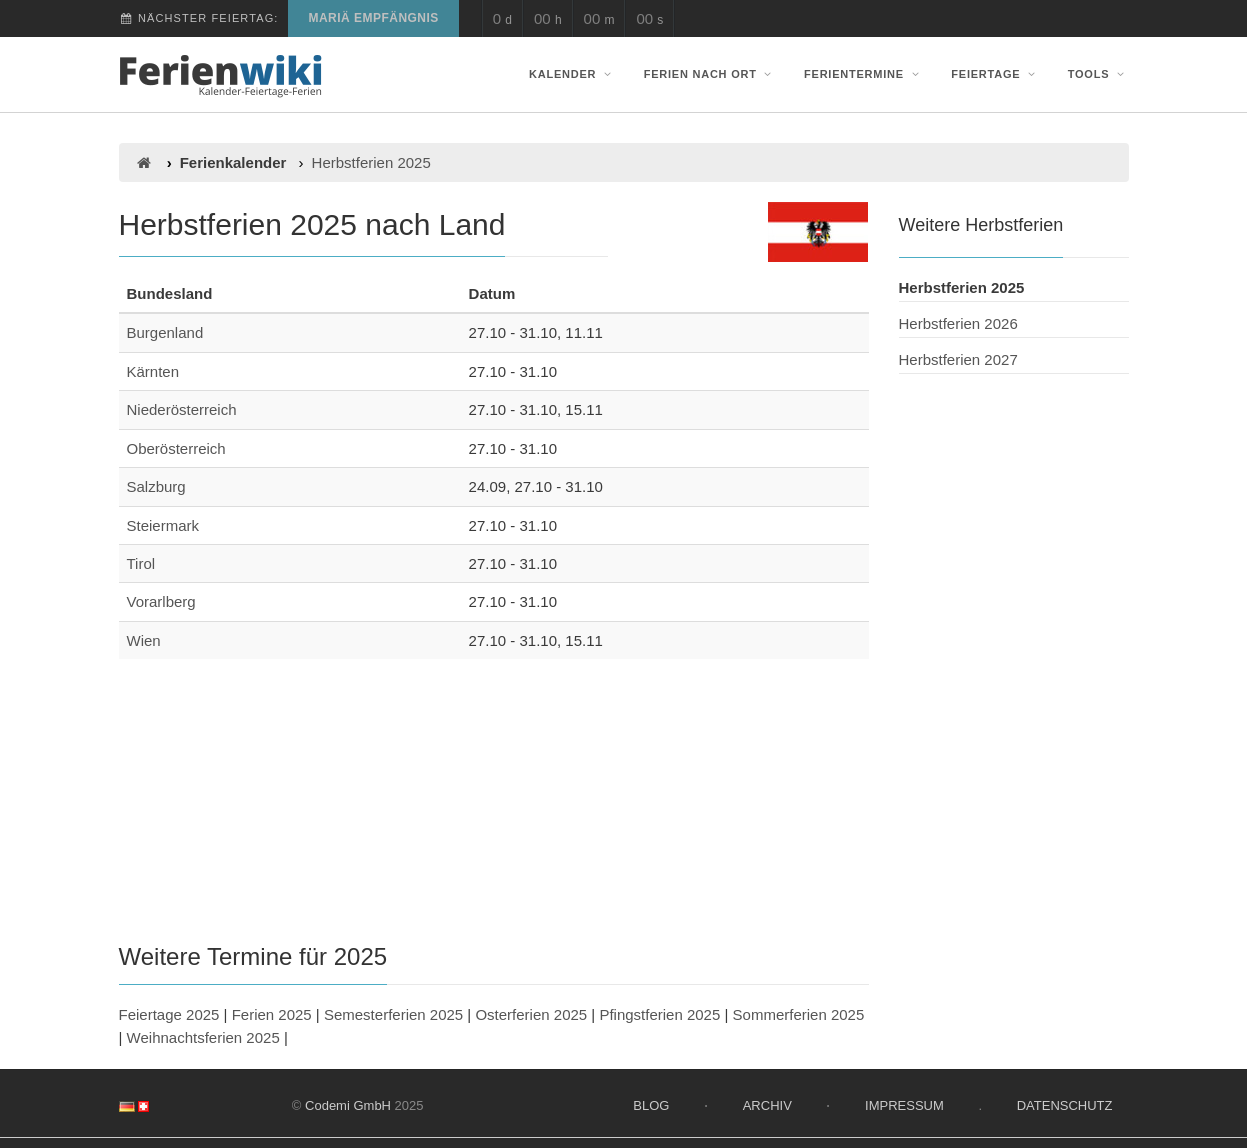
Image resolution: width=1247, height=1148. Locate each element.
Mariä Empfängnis (373, 18)
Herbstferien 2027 (958, 359)
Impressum (904, 1105)
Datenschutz (1065, 1105)
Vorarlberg (161, 601)
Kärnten (153, 371)
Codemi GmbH (348, 1105)
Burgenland (165, 332)
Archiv (767, 1105)
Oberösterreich (176, 448)
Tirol (141, 563)
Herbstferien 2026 (958, 323)
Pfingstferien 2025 (659, 1014)
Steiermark (163, 525)
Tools (1098, 74)
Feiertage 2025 (169, 1014)
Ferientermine (863, 74)
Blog (651, 1105)
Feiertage (995, 74)
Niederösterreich (182, 409)
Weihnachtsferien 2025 (203, 1037)
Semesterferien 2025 (393, 1014)
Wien (144, 640)
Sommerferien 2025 (799, 1014)
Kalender (572, 74)
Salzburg (156, 486)
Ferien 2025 (272, 1014)
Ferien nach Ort (710, 74)
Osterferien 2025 (531, 1014)
